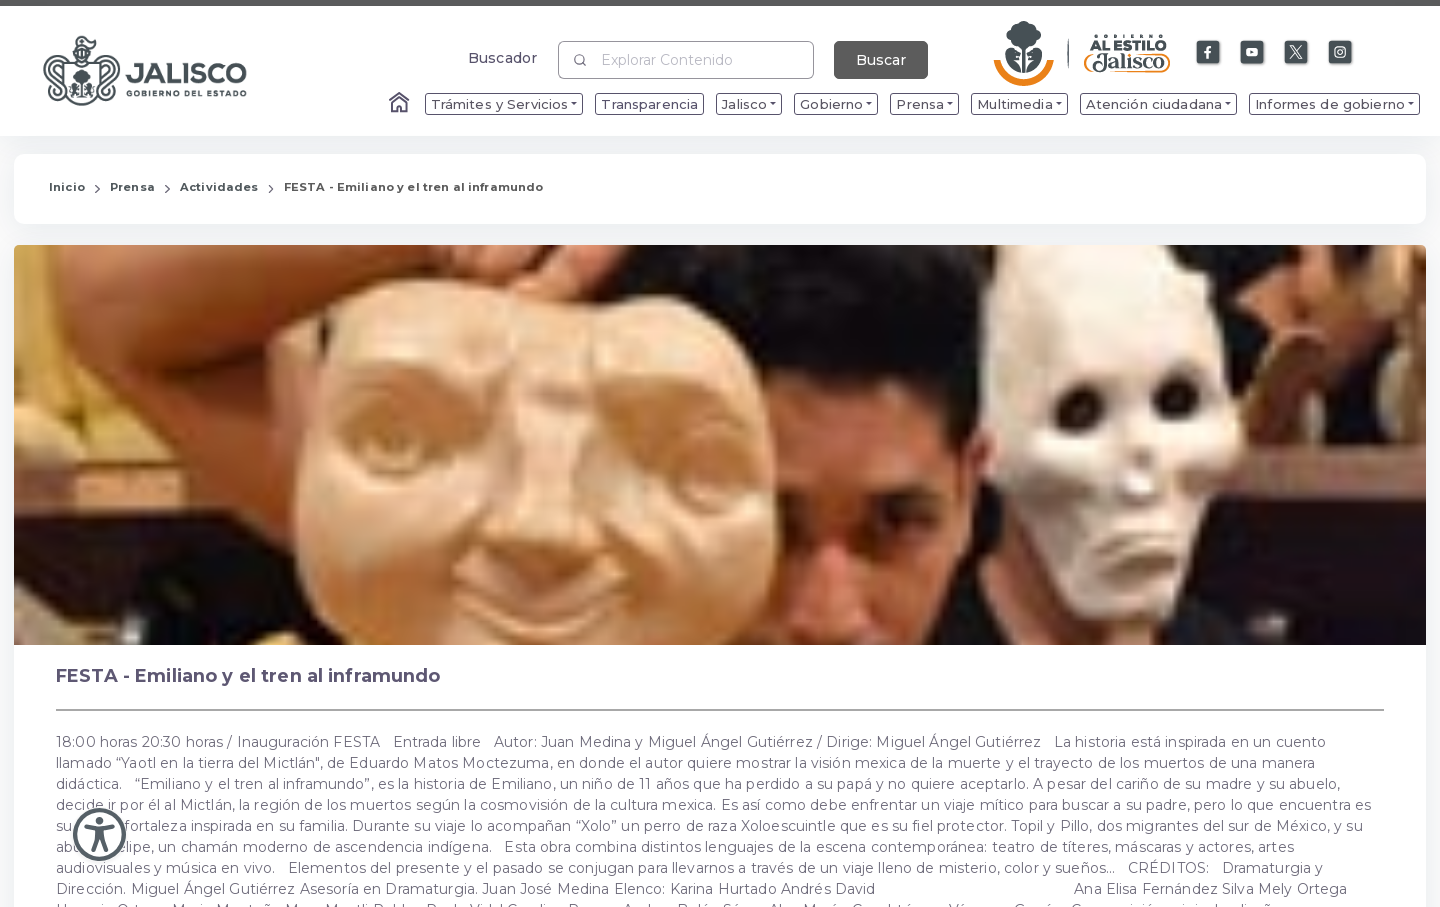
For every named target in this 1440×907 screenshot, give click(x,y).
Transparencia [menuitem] (649, 104)
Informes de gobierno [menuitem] (1330, 104)
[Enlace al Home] (401, 104)
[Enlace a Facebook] (1209, 53)
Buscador (502, 57)
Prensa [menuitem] (920, 104)
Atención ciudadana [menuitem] (1154, 104)
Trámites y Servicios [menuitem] (500, 104)
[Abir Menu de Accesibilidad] (99, 834)
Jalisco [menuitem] (744, 104)
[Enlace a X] (1297, 53)
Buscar (881, 60)
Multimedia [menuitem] (1014, 104)
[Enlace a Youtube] (1253, 53)
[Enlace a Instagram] (1341, 53)
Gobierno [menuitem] (831, 104)
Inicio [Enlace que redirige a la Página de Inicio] (67, 187)
